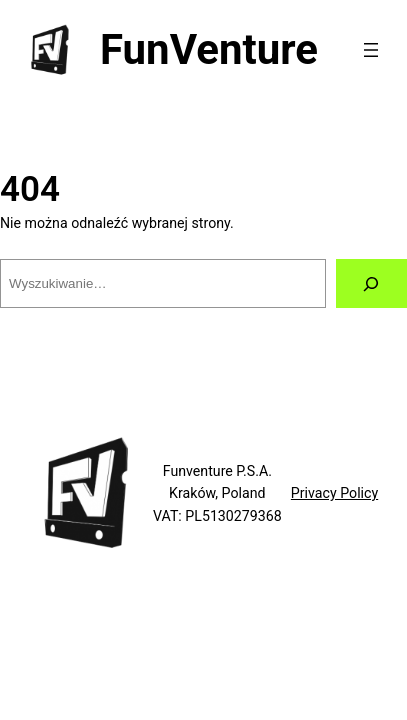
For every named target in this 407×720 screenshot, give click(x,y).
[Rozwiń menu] (371, 50)
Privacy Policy (334, 493)
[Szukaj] (371, 284)
